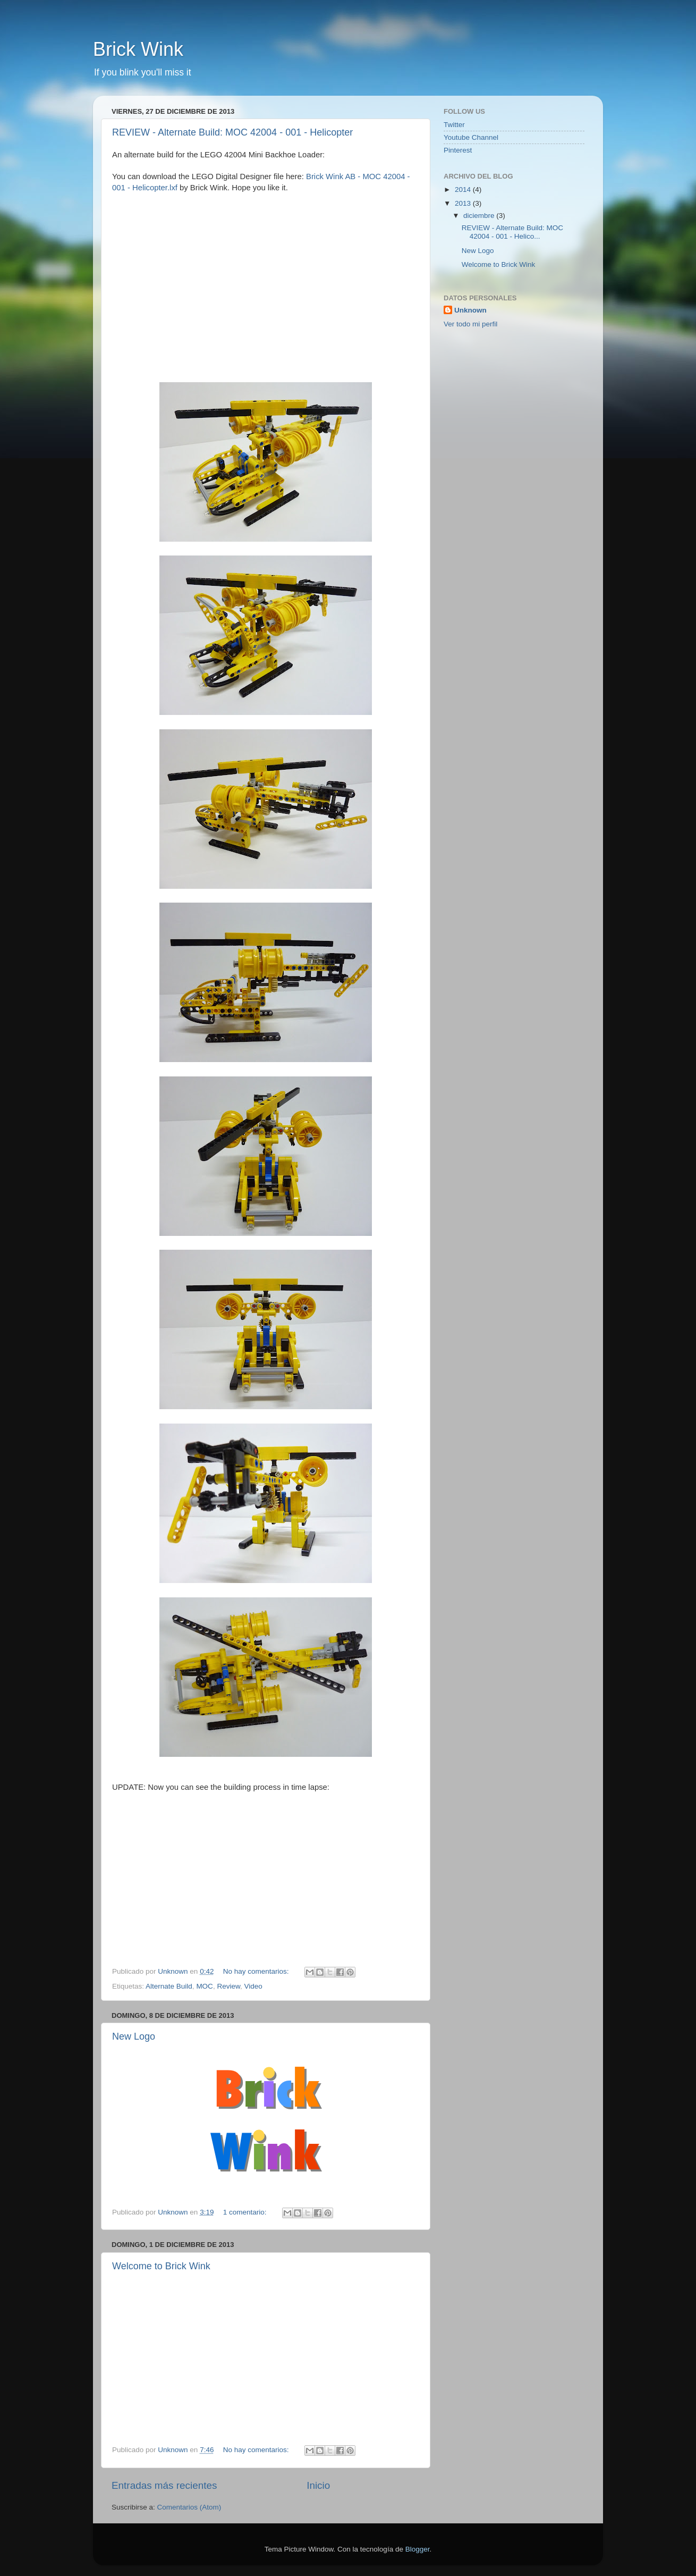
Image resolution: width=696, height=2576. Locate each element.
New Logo (133, 2036)
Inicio (318, 2485)
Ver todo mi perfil (470, 324)
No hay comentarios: (257, 1971)
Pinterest (458, 150)
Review (228, 1986)
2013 (464, 203)
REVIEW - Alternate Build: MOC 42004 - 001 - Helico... (512, 232)
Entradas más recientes (164, 2485)
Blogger (417, 2549)
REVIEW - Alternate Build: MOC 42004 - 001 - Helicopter (232, 132)
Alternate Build (169, 1986)
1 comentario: (246, 2212)
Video (253, 1986)
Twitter (454, 125)
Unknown (470, 310)
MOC (204, 1986)
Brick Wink (138, 49)
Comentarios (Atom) (189, 2507)
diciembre (479, 216)
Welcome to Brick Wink (161, 2266)
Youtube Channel (471, 137)
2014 (464, 189)
